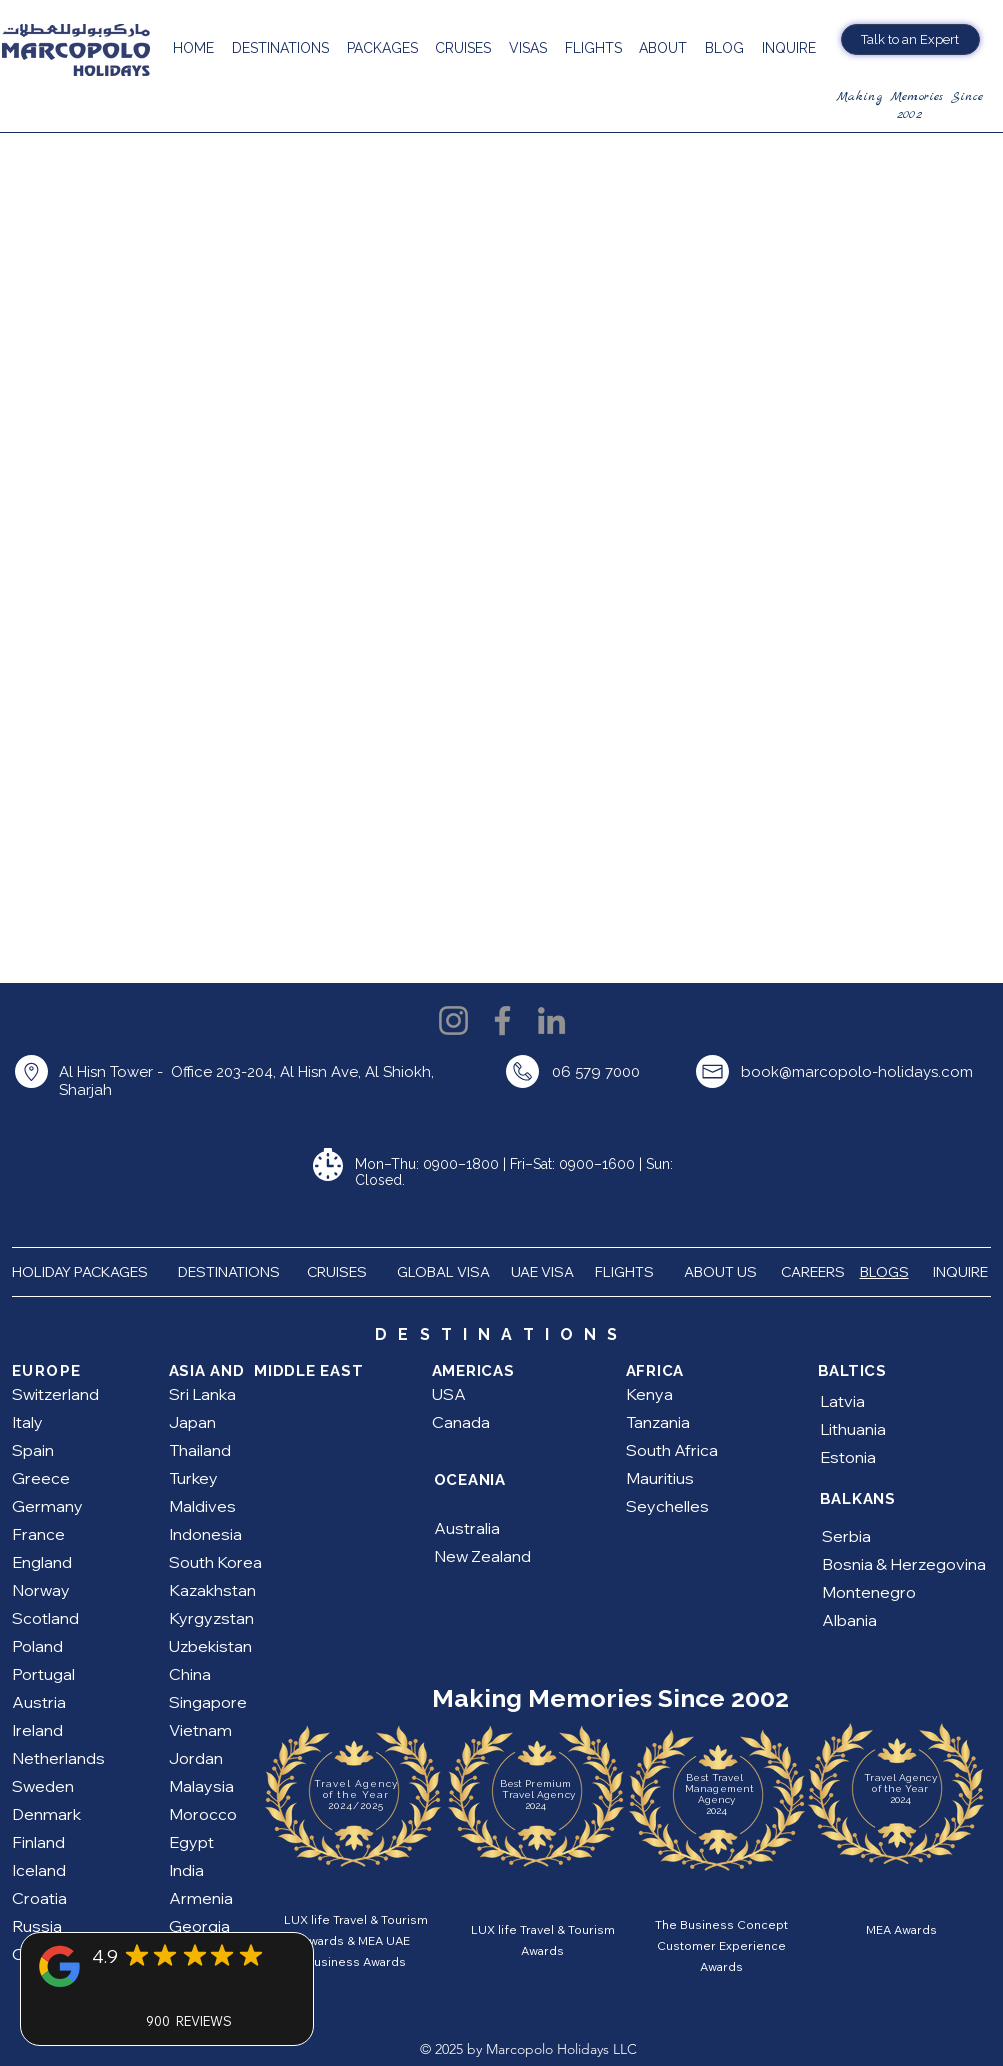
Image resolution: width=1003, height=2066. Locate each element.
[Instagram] (453, 1020)
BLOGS (884, 1272)
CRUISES (337, 1272)
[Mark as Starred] (136, 1955)
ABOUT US (722, 1272)
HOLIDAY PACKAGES (87, 1272)
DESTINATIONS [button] (229, 1272)
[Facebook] (502, 1020)
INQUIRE (962, 1272)
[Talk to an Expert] (910, 39)
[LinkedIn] (551, 1020)
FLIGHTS (626, 1272)
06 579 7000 (596, 1072)
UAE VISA (544, 1272)
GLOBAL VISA (448, 1272)
